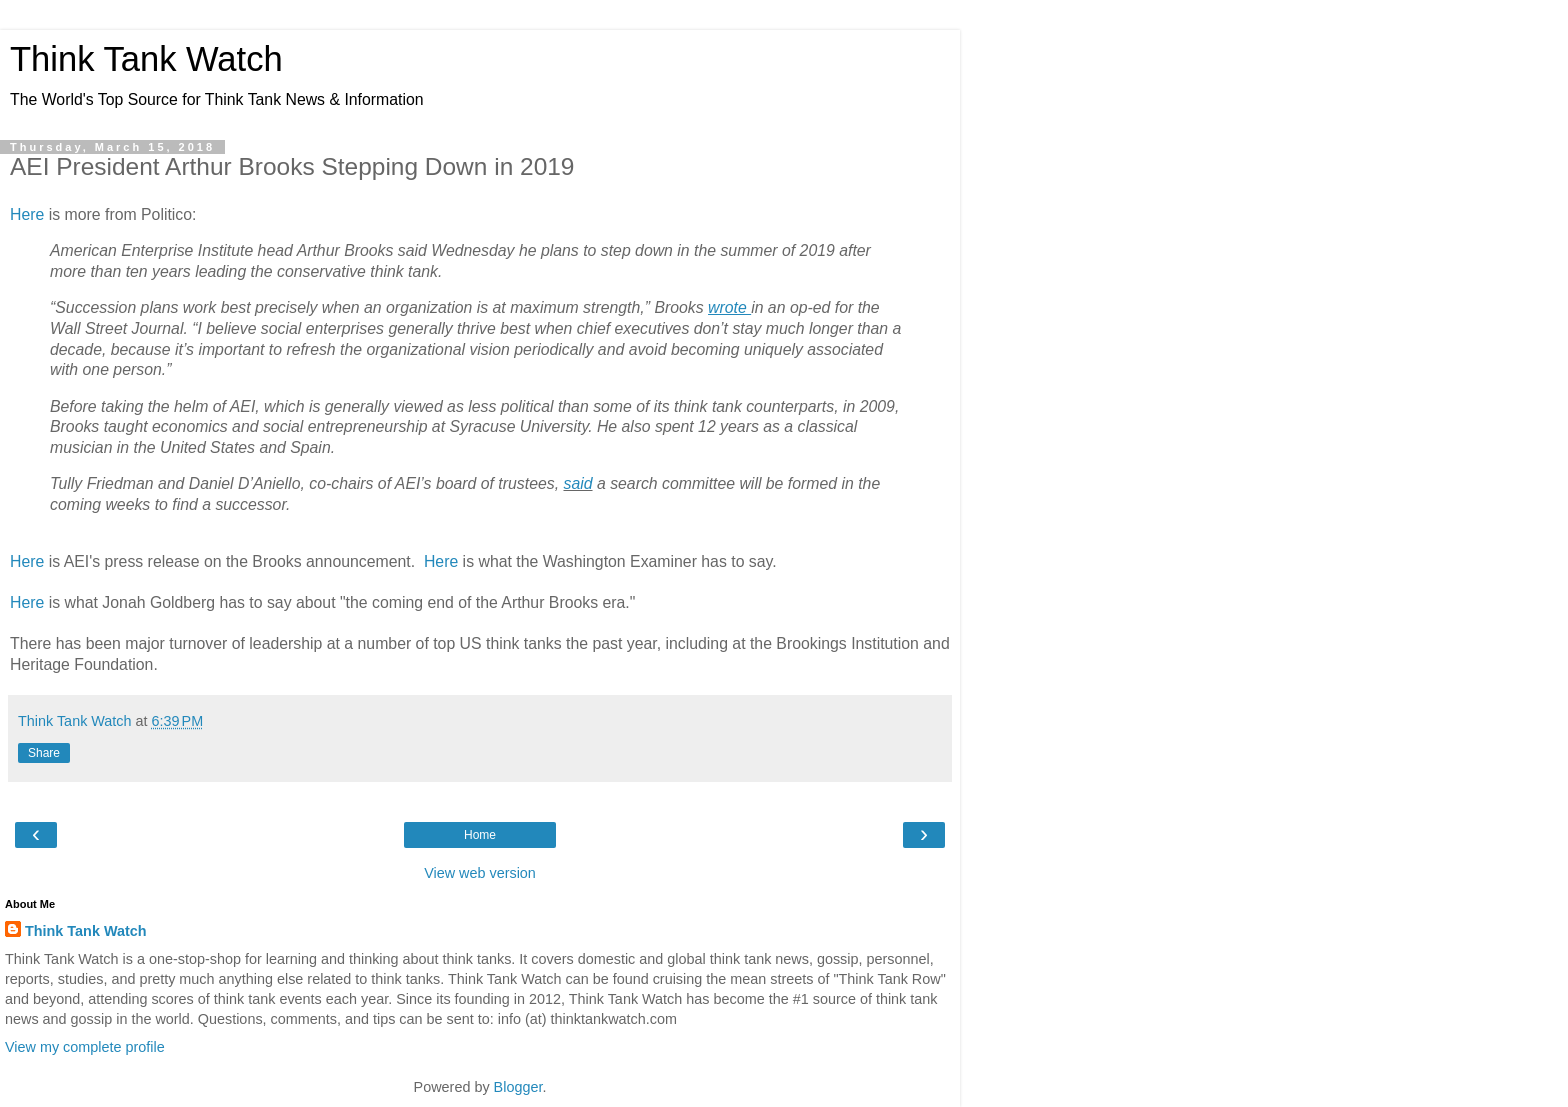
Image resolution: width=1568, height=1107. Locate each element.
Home (480, 835)
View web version (480, 873)
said (577, 483)
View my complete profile (85, 1047)
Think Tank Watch (146, 59)
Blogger (518, 1087)
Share (44, 753)
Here (27, 214)
